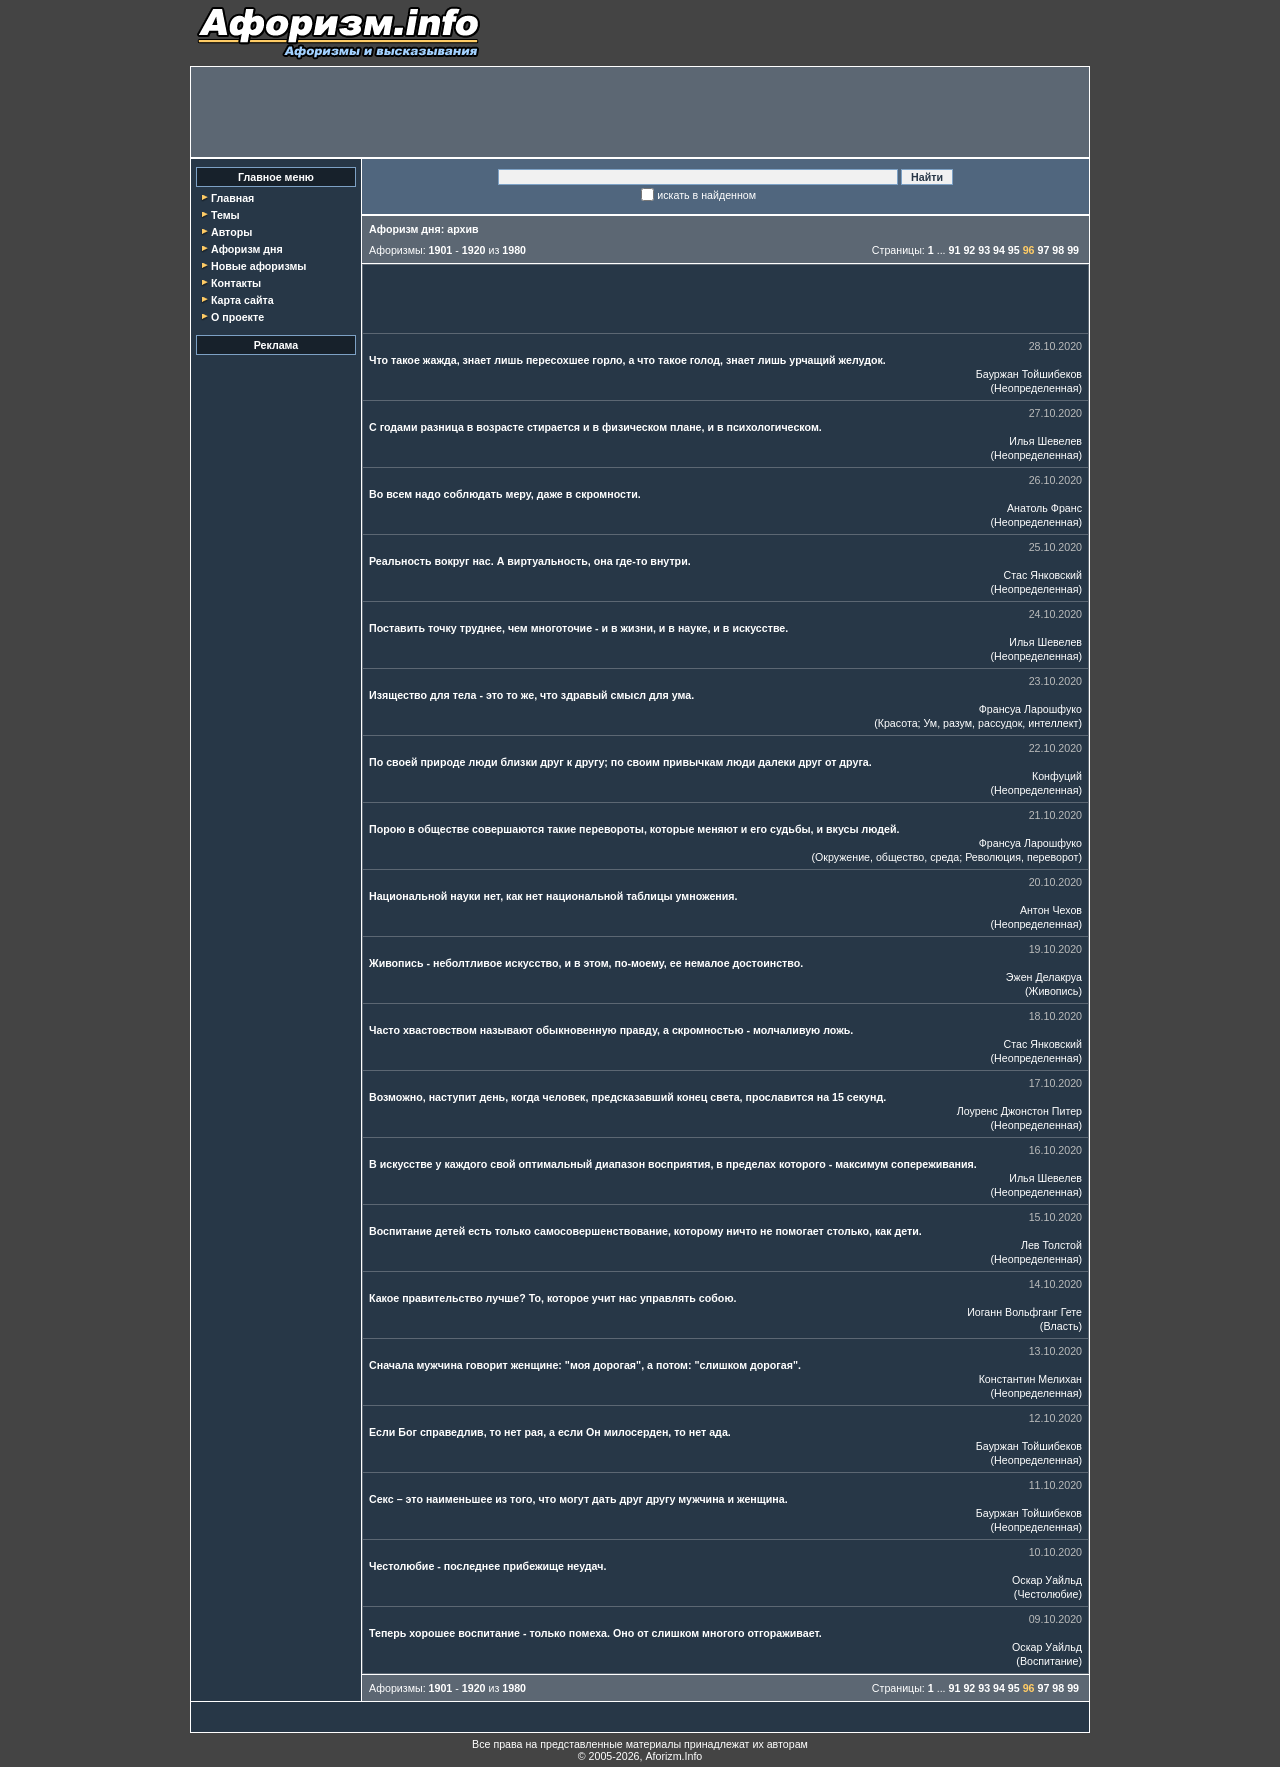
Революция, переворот (1021, 857)
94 (999, 250)
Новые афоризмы (258, 266)
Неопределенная (1036, 388)
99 (1073, 250)
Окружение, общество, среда (887, 857)
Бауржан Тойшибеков (1029, 374)
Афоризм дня (247, 249)
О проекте (237, 317)
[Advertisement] (640, 112)
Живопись (1054, 991)
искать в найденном (706, 195)
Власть (1060, 1326)
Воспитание (1049, 1661)
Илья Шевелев (1045, 441)
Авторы (231, 232)
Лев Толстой (1051, 1245)
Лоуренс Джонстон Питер (1019, 1111)
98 (1058, 250)
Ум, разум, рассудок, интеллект (1001, 723)
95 (1014, 250)
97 (1044, 250)
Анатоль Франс (1044, 508)
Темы (225, 215)
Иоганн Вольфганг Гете (1024, 1312)
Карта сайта (242, 300)
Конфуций (1057, 776)
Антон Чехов (1051, 910)
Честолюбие (1047, 1594)
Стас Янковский (1043, 575)
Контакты (236, 283)
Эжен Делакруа (1044, 977)
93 (984, 250)
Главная (232, 198)
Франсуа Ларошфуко (1030, 709)
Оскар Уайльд (1047, 1580)
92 (969, 250)
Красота (898, 723)
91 (955, 250)
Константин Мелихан (1030, 1379)
